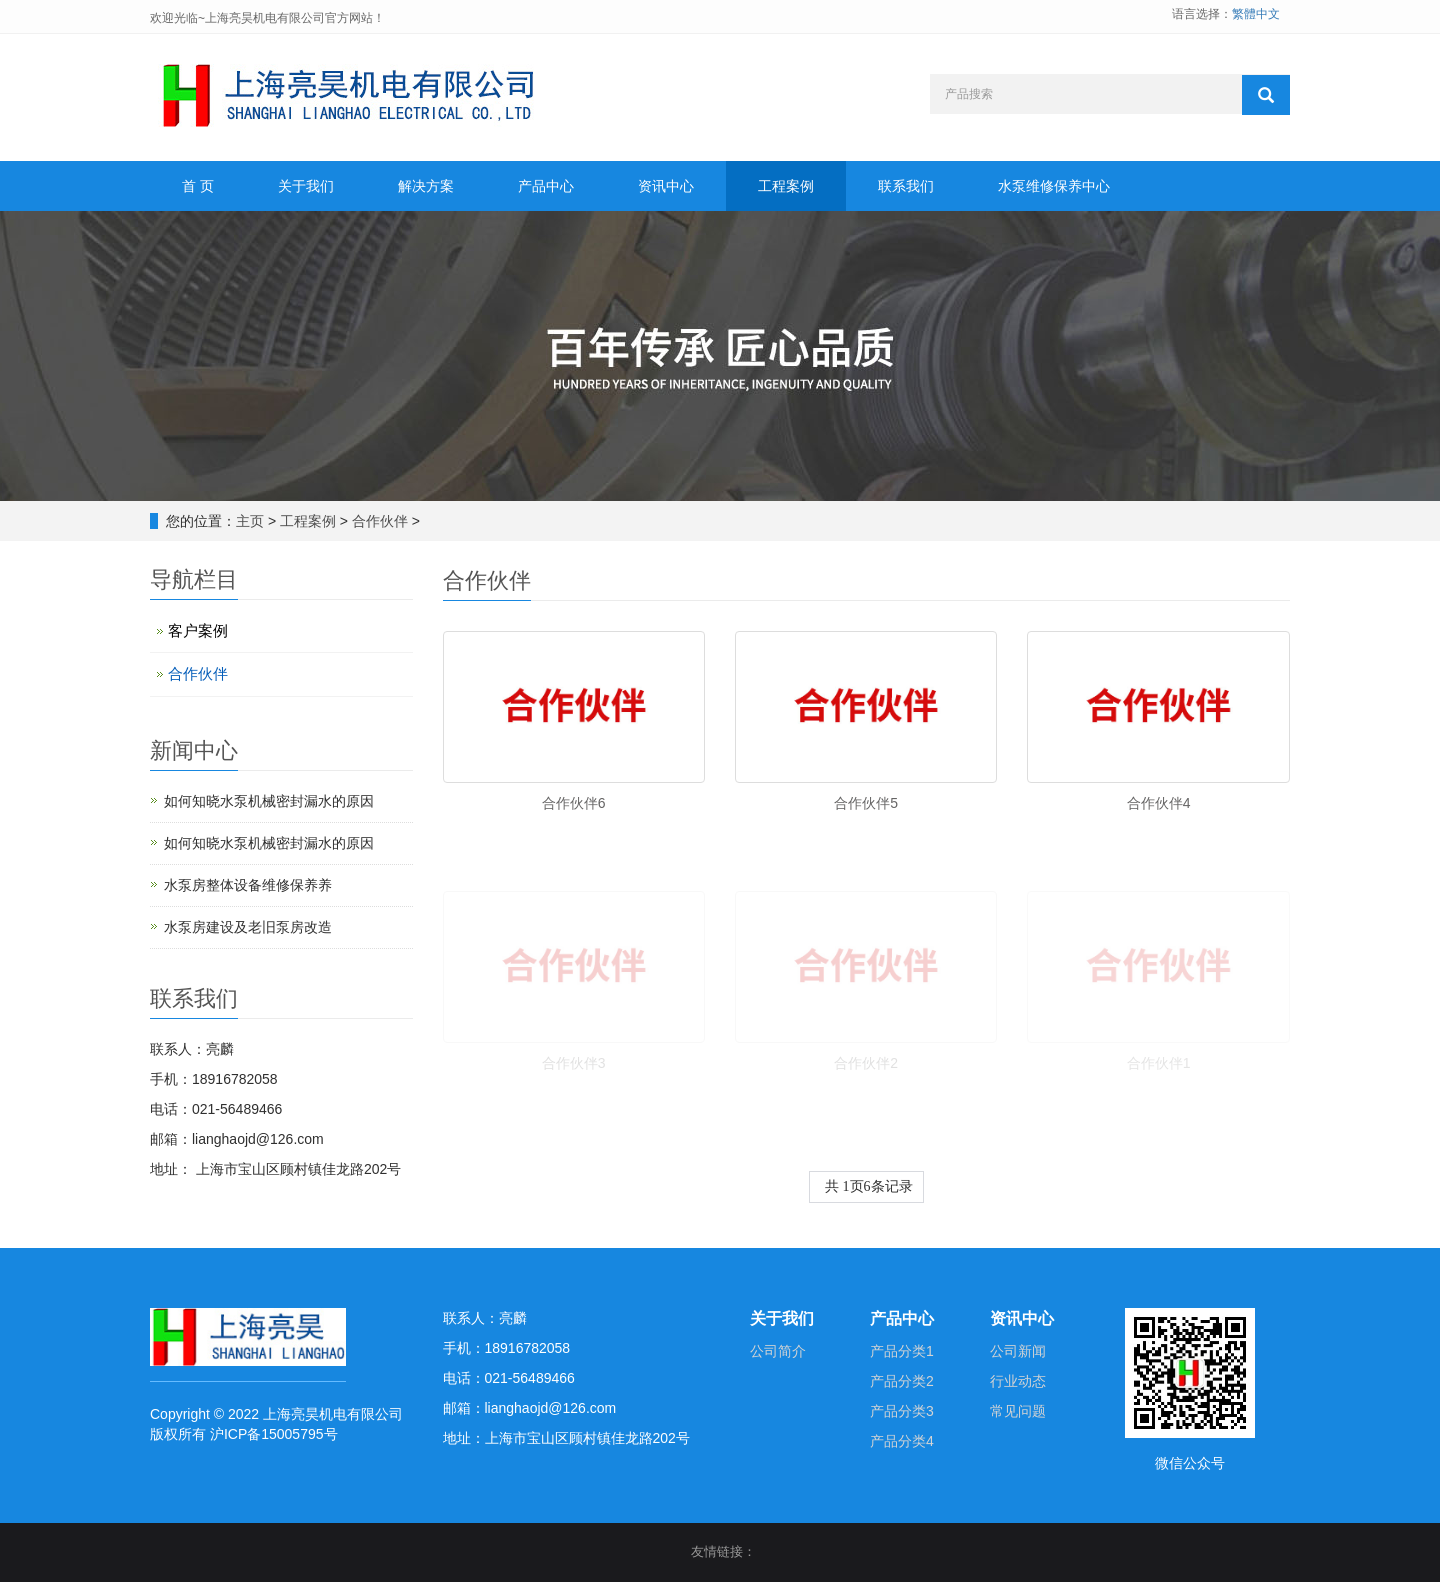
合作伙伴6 (574, 803)
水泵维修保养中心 (1054, 186)
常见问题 (1018, 1411)
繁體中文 (1256, 14)
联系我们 (906, 186)
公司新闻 (1018, 1351)
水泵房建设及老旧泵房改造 (248, 927)
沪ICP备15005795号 (274, 1434)
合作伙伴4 (1159, 803)
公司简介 (778, 1351)
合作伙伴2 (866, 1063)
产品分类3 (902, 1411)
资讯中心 (666, 186)
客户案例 (198, 630)
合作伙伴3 (574, 1063)
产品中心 (546, 186)
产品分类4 (902, 1441)
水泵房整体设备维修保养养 (248, 885)
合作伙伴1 (1159, 1063)
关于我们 (306, 186)
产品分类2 (902, 1381)
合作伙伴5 (866, 803)
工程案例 (786, 186)
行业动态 (1018, 1381)
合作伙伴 (380, 521)
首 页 (198, 186)
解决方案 (426, 186)
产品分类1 (902, 1351)
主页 (250, 521)
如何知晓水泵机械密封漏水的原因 (269, 801)
